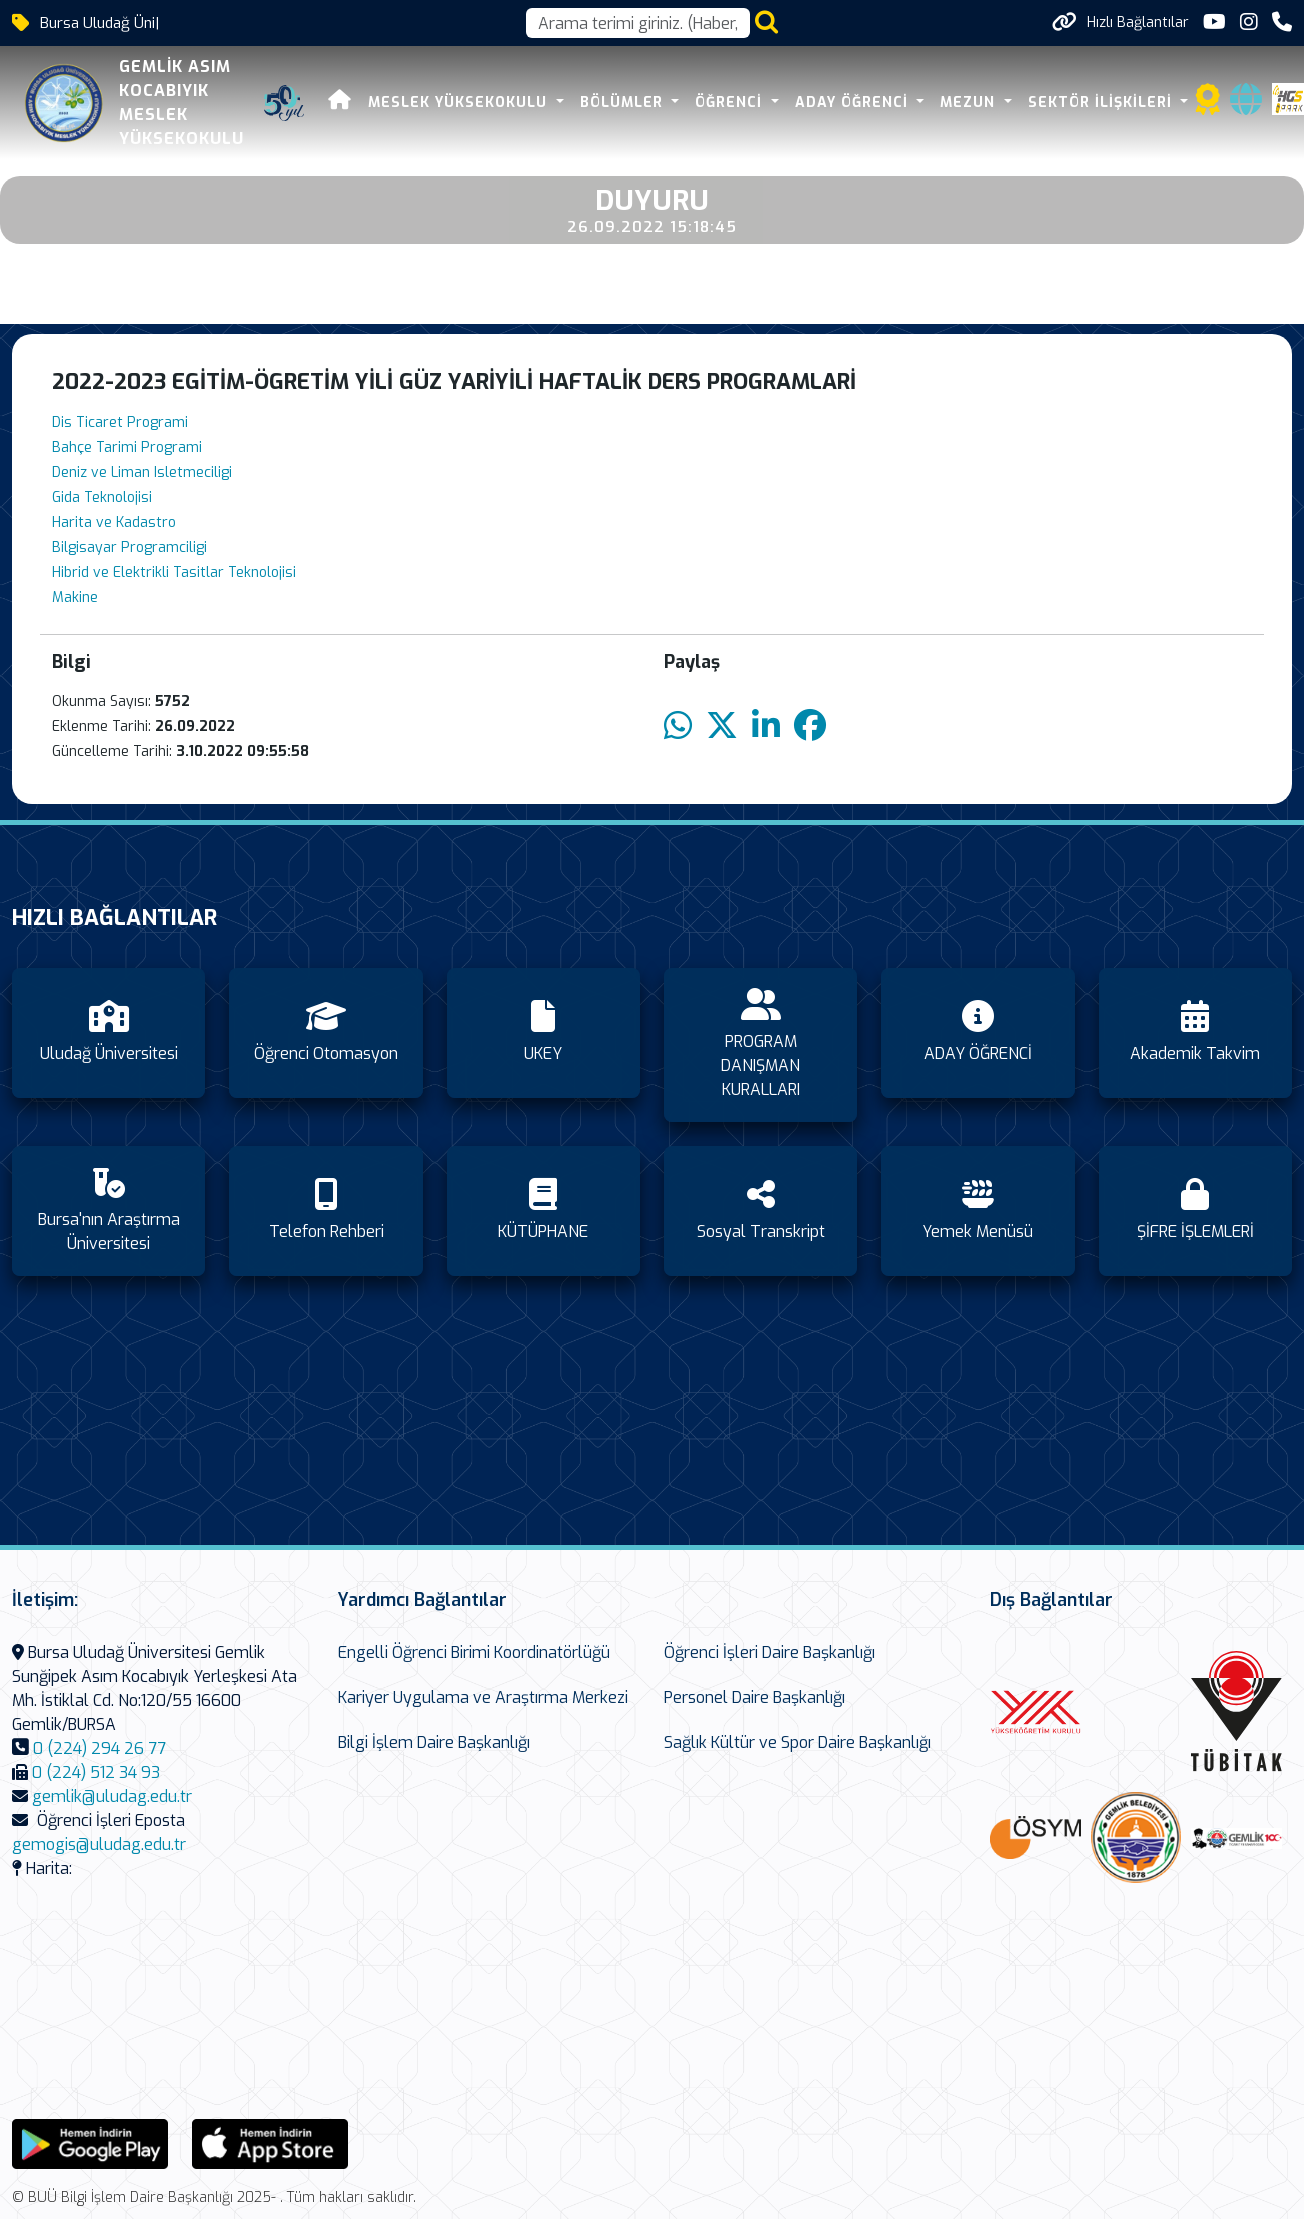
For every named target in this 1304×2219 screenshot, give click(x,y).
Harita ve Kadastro (114, 522)
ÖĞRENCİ (731, 102)
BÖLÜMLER (624, 102)
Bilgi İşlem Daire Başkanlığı (434, 1742)
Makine (75, 597)
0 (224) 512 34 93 (96, 1772)
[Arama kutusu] (638, 23)
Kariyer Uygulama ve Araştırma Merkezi (483, 1697)
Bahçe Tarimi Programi (127, 447)
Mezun (970, 102)
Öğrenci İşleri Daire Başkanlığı (769, 1652)
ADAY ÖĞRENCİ (854, 102)
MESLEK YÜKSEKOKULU (460, 102)
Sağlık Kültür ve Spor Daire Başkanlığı (797, 1742)
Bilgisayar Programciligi (129, 547)
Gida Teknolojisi (102, 497)
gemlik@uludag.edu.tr (112, 1796)
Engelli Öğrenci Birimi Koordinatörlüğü (474, 1652)
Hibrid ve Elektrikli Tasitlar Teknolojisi (174, 572)
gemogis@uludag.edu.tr (99, 1844)
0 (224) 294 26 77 (99, 1748)
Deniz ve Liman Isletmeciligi (142, 472)
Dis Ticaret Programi (120, 422)
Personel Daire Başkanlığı (754, 1697)
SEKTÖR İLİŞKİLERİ (1102, 102)
